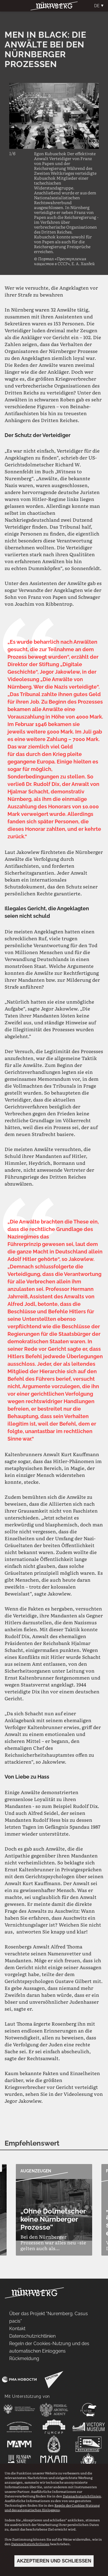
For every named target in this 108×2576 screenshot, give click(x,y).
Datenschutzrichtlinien (82, 2496)
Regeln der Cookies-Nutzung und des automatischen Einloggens (52, 2507)
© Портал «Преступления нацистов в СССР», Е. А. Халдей (64, 261)
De (97, 5)
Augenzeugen (36, 2171)
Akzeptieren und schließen (54, 2560)
